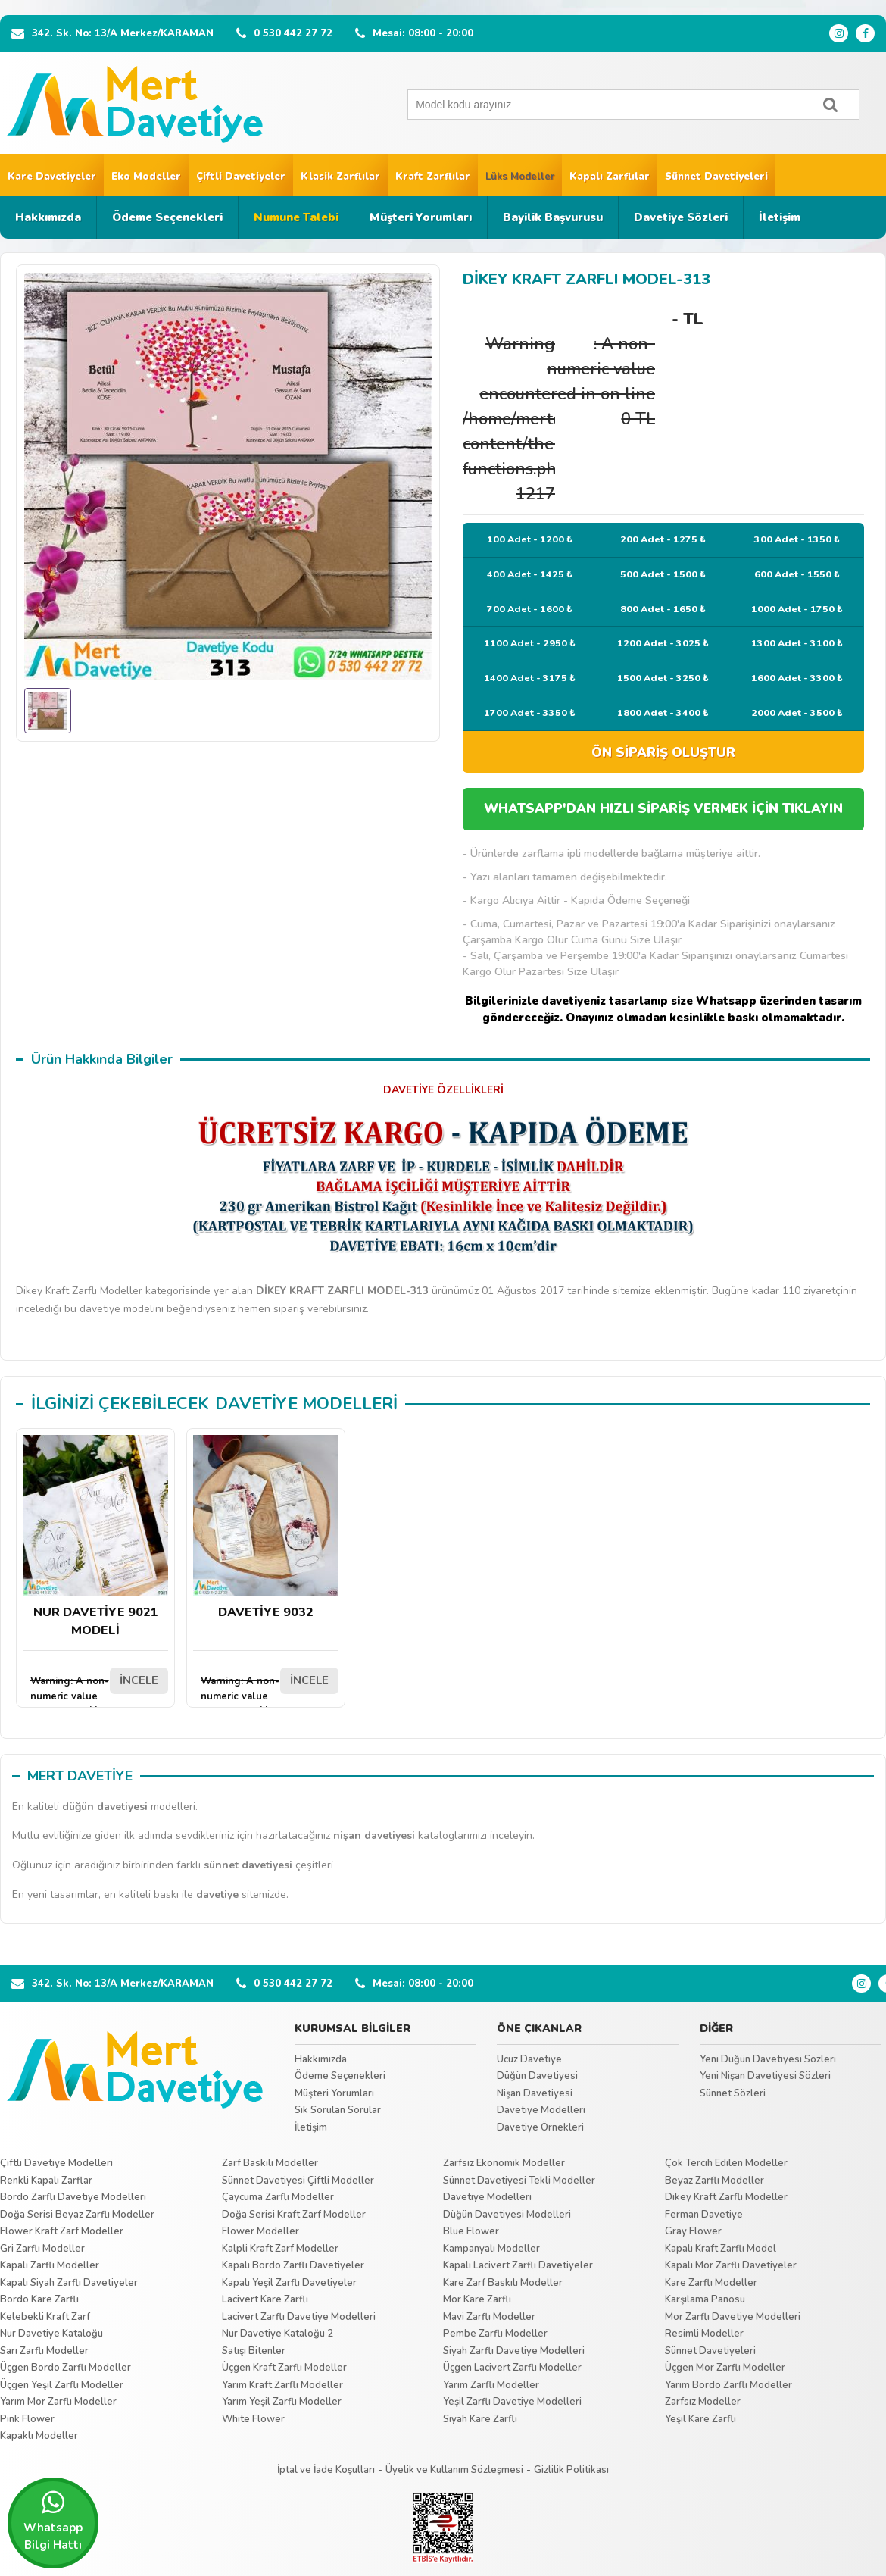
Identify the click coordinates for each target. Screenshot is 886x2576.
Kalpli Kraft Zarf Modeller (280, 2249)
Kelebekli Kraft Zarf (45, 2317)
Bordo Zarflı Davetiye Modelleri (73, 2197)
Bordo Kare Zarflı (39, 2299)
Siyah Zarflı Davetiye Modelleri (514, 2351)
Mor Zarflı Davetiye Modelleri (732, 2317)
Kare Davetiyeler (52, 176)
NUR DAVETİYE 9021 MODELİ (95, 1537)
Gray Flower (693, 2231)
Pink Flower (27, 2419)
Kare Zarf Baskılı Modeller (503, 2283)
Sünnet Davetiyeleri (716, 176)
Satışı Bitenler (253, 2351)
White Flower (253, 2419)
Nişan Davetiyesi (534, 2093)
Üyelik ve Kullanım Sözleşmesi (454, 2470)
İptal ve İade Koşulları (326, 2470)
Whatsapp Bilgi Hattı (53, 2521)
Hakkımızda (48, 217)
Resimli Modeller (704, 2333)
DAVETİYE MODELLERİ (306, 1404)
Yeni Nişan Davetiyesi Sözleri (765, 2076)
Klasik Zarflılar (340, 176)
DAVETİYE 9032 (265, 1528)
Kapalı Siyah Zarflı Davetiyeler (69, 2283)
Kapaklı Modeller (39, 2436)
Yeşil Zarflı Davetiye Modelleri (512, 2402)
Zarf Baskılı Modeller (270, 2163)
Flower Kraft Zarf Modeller (61, 2231)
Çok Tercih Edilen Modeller (726, 2163)
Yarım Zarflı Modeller (491, 2385)
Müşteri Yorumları (421, 217)
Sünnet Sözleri (733, 2093)
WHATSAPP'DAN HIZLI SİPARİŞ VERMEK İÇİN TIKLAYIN (663, 809)
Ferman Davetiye (704, 2214)
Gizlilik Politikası (571, 2470)
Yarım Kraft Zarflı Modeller (282, 2385)
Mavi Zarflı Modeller (489, 2317)
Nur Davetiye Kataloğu (51, 2333)
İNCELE (139, 1680)
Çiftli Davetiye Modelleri (56, 2163)
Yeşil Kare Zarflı (700, 2419)
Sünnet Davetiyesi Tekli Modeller (519, 2180)
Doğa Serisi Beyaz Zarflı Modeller (77, 2214)
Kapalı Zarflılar (609, 176)
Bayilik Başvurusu (553, 217)
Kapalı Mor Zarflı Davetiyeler (731, 2265)
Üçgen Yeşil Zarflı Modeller (61, 2385)
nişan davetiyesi (374, 1835)
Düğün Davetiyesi (537, 2076)
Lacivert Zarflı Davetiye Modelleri (299, 2317)
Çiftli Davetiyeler (240, 176)
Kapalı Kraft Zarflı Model (720, 2249)
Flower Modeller (260, 2231)
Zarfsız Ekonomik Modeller (504, 2163)
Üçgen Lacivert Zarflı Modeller (512, 2367)
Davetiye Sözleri (681, 217)
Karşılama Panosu (705, 2299)
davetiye (217, 1894)
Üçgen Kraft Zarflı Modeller (284, 2367)
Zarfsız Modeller (703, 2402)
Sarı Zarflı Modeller (44, 2351)
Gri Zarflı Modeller (42, 2249)
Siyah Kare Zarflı (480, 2419)
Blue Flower (471, 2231)
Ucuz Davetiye (529, 2059)
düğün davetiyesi (105, 1806)
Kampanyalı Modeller (491, 2249)
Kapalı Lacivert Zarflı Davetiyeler (518, 2265)
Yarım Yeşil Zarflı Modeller (282, 2402)
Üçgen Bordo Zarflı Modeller (65, 2367)
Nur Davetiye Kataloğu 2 (277, 2333)
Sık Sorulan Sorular (338, 2110)
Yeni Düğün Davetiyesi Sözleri (768, 2059)
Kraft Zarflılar (432, 176)
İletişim (779, 217)
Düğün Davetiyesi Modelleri (507, 2214)
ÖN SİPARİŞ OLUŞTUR (663, 752)
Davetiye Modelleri (541, 2110)
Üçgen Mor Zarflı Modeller (725, 2367)
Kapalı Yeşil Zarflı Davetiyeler (289, 2283)
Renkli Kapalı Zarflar (46, 2180)
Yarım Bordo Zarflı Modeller (728, 2385)
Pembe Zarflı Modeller (495, 2333)
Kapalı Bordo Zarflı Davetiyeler (293, 2265)
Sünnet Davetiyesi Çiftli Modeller (298, 2180)
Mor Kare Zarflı (477, 2299)
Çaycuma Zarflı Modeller (278, 2197)
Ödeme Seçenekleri (167, 217)
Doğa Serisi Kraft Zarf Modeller (294, 2214)
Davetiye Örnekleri (540, 2127)
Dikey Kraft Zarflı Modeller (726, 2197)
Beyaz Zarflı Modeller (714, 2180)
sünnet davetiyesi (248, 1865)
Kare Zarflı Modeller (711, 2283)
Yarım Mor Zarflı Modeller (58, 2402)
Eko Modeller (146, 176)
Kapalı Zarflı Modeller (49, 2265)
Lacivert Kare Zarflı (265, 2299)
